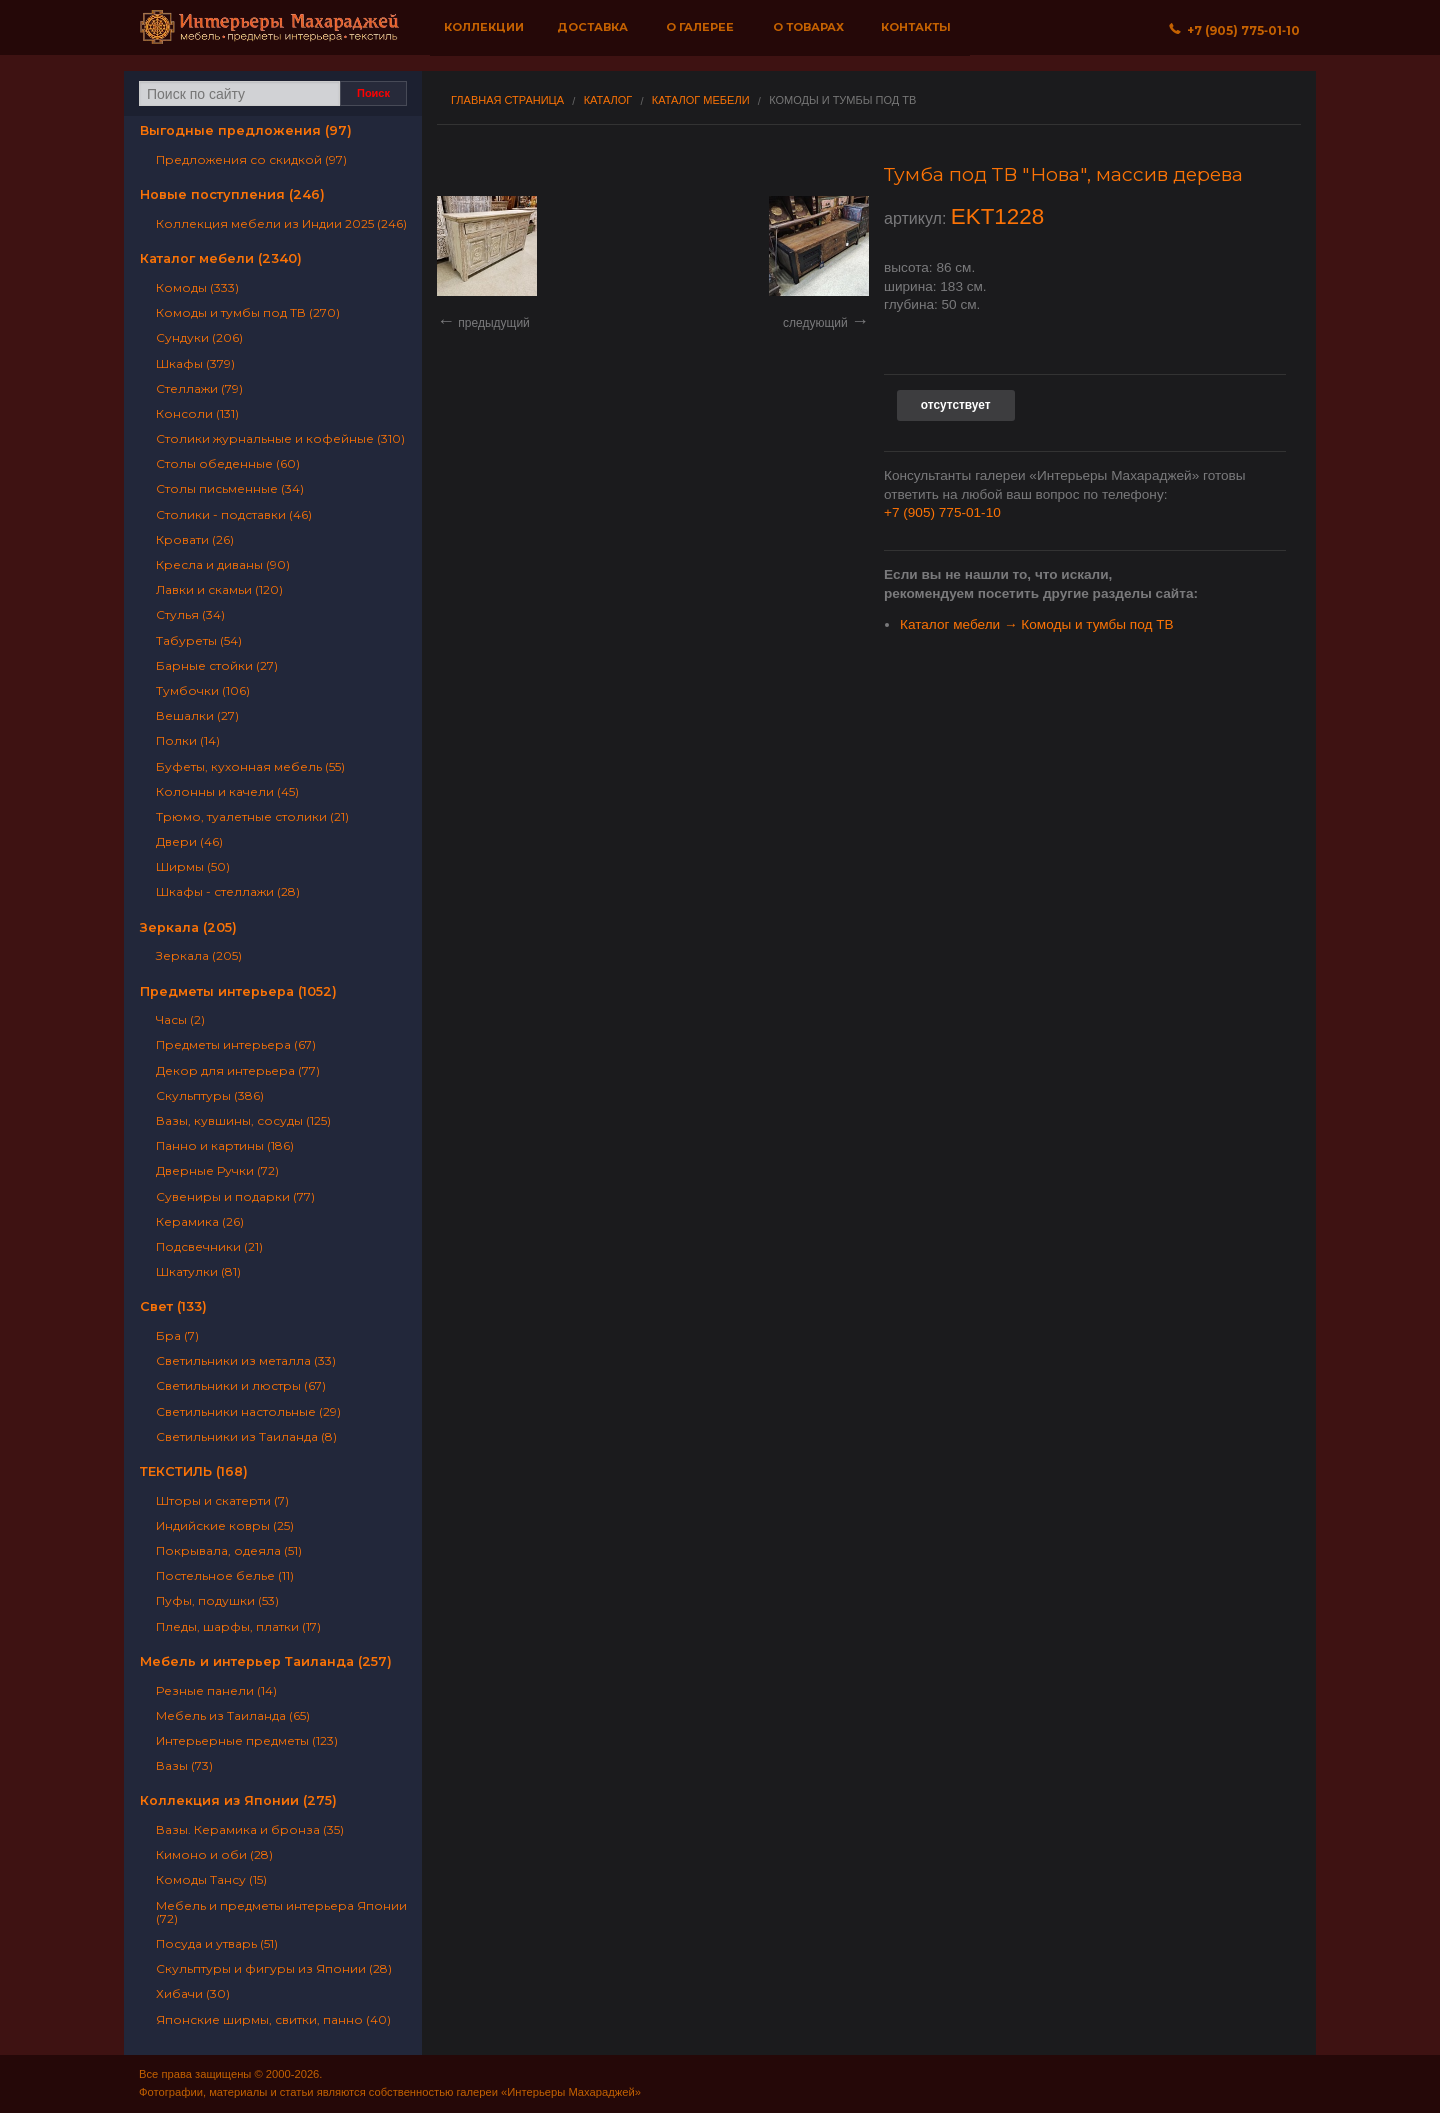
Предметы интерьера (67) (236, 1044)
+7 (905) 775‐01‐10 (1234, 30)
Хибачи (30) (193, 1993)
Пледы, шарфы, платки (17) (238, 1626)
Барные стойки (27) (217, 665)
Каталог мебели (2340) (221, 258)
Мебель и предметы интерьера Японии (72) (281, 1912)
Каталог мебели (701, 100)
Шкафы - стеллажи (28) (228, 891)
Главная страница (507, 100)
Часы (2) (180, 1019)
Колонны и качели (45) (227, 791)
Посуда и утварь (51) (217, 1943)
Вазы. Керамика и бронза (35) (250, 1829)
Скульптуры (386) (210, 1095)
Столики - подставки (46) (234, 514)
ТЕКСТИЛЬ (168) (194, 1471)
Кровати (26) (195, 539)
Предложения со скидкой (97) (251, 159)
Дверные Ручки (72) (217, 1170)
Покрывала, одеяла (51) (229, 1550)
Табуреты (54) (199, 640)
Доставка (592, 27)
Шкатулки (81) (198, 1271)
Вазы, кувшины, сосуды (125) (243, 1120)
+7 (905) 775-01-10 (942, 512)
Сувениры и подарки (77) (235, 1196)
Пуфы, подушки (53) (217, 1600)
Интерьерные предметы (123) (247, 1740)
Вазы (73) (184, 1765)
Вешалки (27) (197, 715)
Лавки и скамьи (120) (219, 589)
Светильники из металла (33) (246, 1360)
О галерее (700, 27)
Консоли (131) (197, 413)
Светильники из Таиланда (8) (246, 1436)
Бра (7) (177, 1335)
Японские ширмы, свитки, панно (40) (273, 2019)
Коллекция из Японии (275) (238, 1800)
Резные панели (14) (216, 1690)
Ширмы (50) (193, 866)
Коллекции (484, 27)
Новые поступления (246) (232, 194)
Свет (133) (173, 1306)
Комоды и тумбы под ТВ (842, 100)
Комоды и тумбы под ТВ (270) (248, 312)
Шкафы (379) (195, 363)
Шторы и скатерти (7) (222, 1500)
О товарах (808, 27)
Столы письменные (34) (230, 488)
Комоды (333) (197, 287)
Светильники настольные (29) (248, 1411)
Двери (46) (189, 841)
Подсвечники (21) (209, 1246)
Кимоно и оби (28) (214, 1854)
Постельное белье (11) (225, 1575)
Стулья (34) (190, 614)
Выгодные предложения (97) (246, 130)
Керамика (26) (200, 1221)
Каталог (608, 100)
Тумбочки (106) (203, 690)
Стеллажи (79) (199, 388)
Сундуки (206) (199, 337)
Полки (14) (188, 740)
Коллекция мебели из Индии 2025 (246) (281, 223)
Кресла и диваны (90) (223, 564)
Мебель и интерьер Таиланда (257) (266, 1661)
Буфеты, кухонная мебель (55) (250, 766)
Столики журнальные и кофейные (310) (280, 438)
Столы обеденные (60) (228, 463)
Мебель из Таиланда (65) (233, 1715)
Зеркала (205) (188, 927)
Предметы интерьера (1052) (238, 991)
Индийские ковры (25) (225, 1525)
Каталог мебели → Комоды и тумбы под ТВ (1037, 624)
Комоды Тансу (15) (211, 1879)
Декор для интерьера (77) (238, 1070)
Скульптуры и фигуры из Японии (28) (274, 1968)
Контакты (916, 27)
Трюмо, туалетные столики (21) (252, 816)
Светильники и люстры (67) (241, 1385)
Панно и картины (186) (225, 1145)
